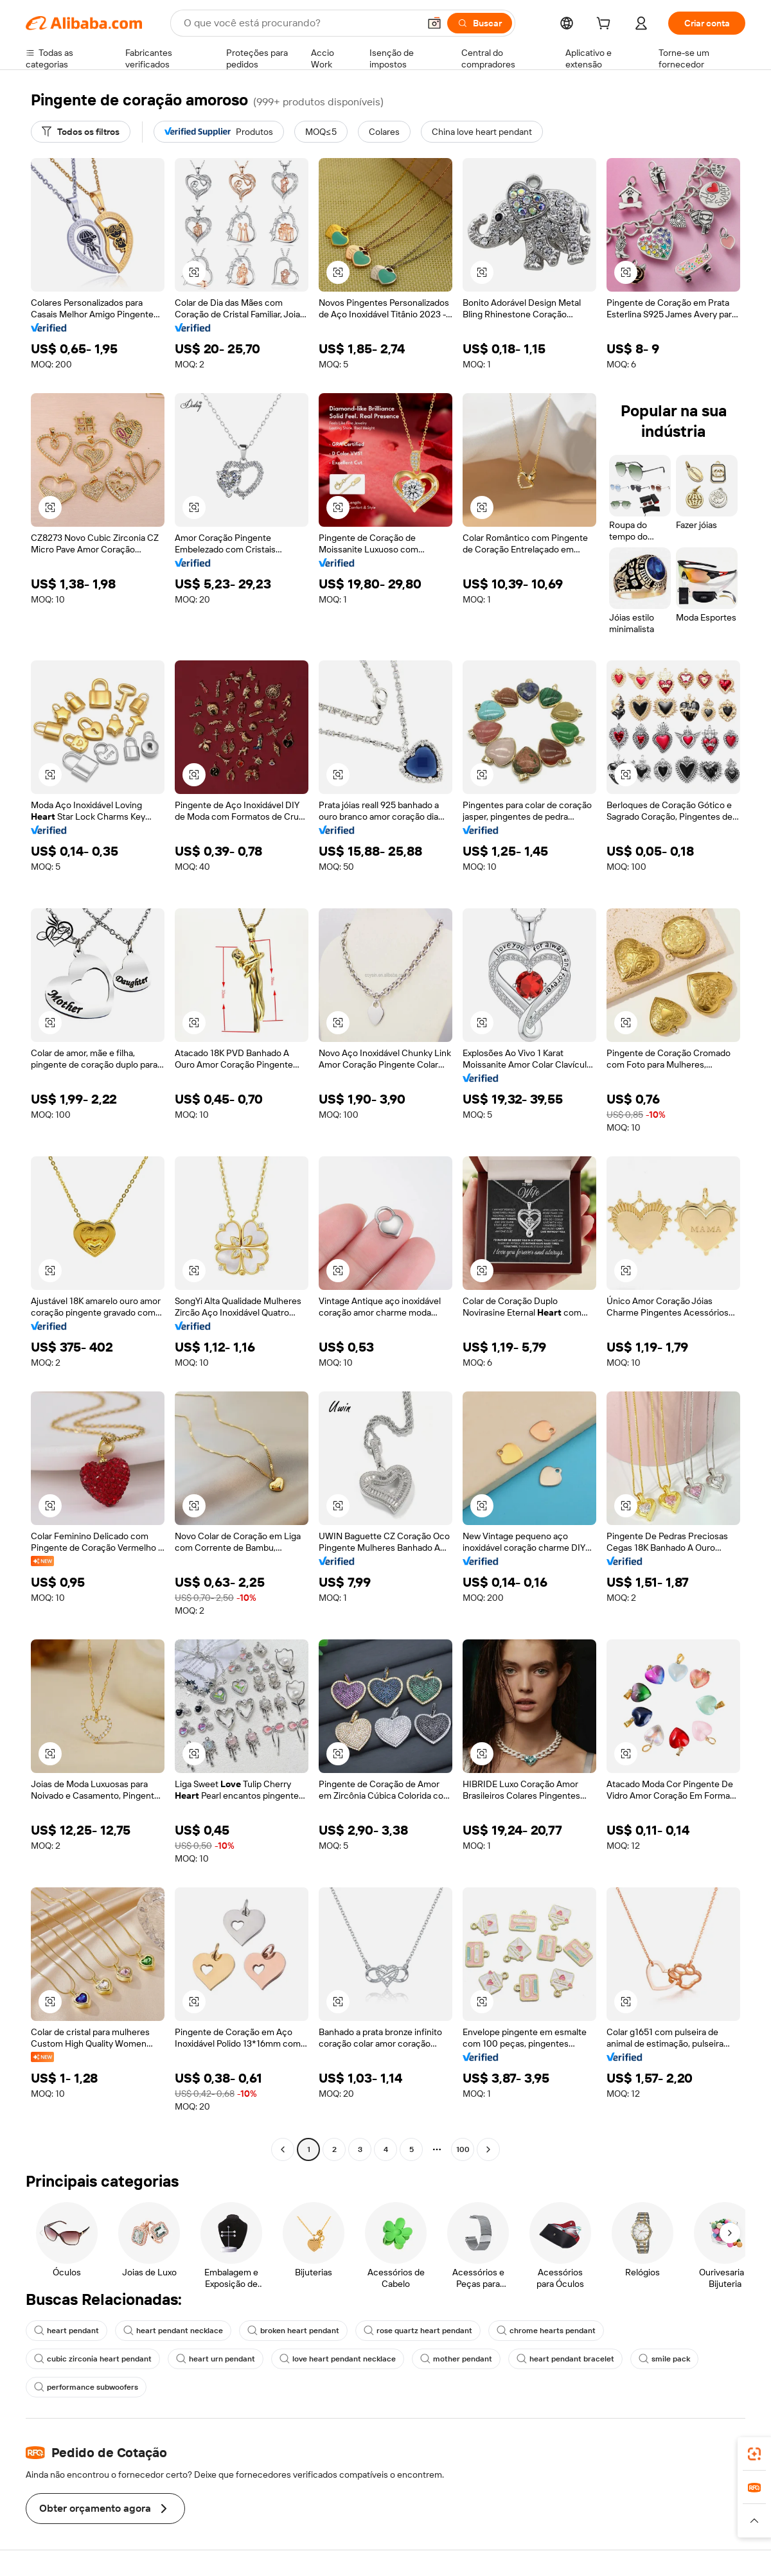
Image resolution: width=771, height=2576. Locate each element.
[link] (754, 2454)
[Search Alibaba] (300, 23)
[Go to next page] (488, 2149)
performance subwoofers (86, 2387)
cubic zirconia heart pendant (93, 2359)
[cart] (606, 25)
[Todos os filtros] (80, 132)
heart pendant (66, 2330)
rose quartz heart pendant (418, 2330)
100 (463, 2149)
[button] (434, 23)
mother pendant (456, 2359)
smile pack (664, 2359)
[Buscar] (479, 23)
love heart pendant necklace (337, 2359)
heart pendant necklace (173, 2330)
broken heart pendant (293, 2330)
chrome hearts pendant (546, 2330)
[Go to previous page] (282, 2149)
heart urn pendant (215, 2359)
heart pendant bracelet (565, 2359)
